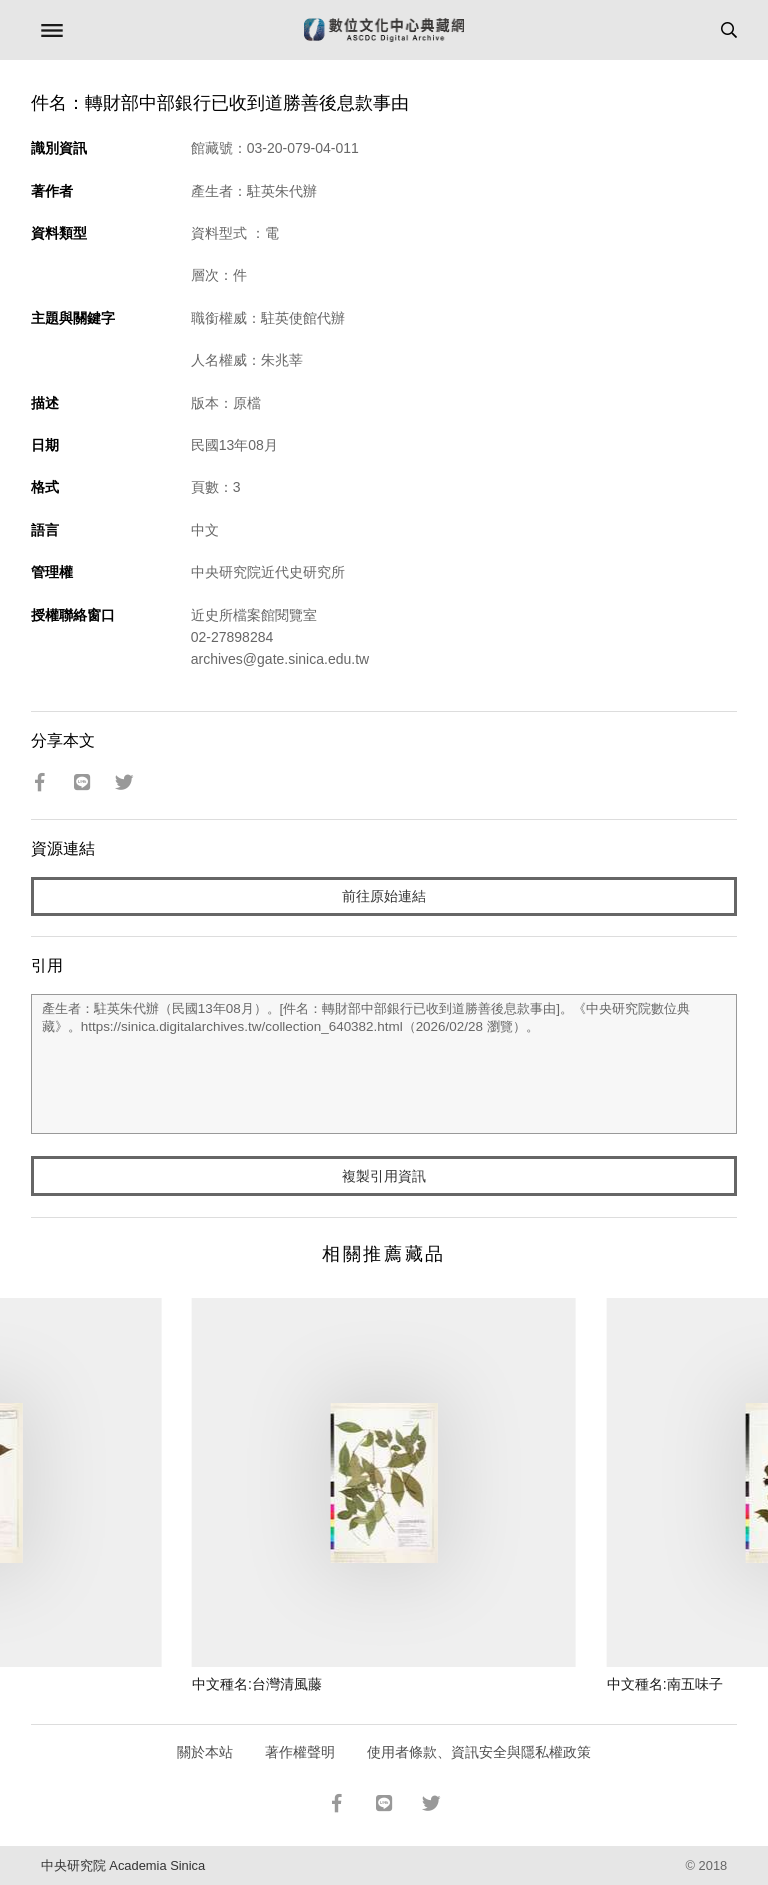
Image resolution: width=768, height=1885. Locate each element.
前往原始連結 (384, 896)
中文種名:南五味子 (665, 1684)
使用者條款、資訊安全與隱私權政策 (479, 1752)
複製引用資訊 (384, 1176)
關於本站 (205, 1752)
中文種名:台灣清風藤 (257, 1684)
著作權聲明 (300, 1752)
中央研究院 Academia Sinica (123, 1865)
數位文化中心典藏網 (384, 30)
